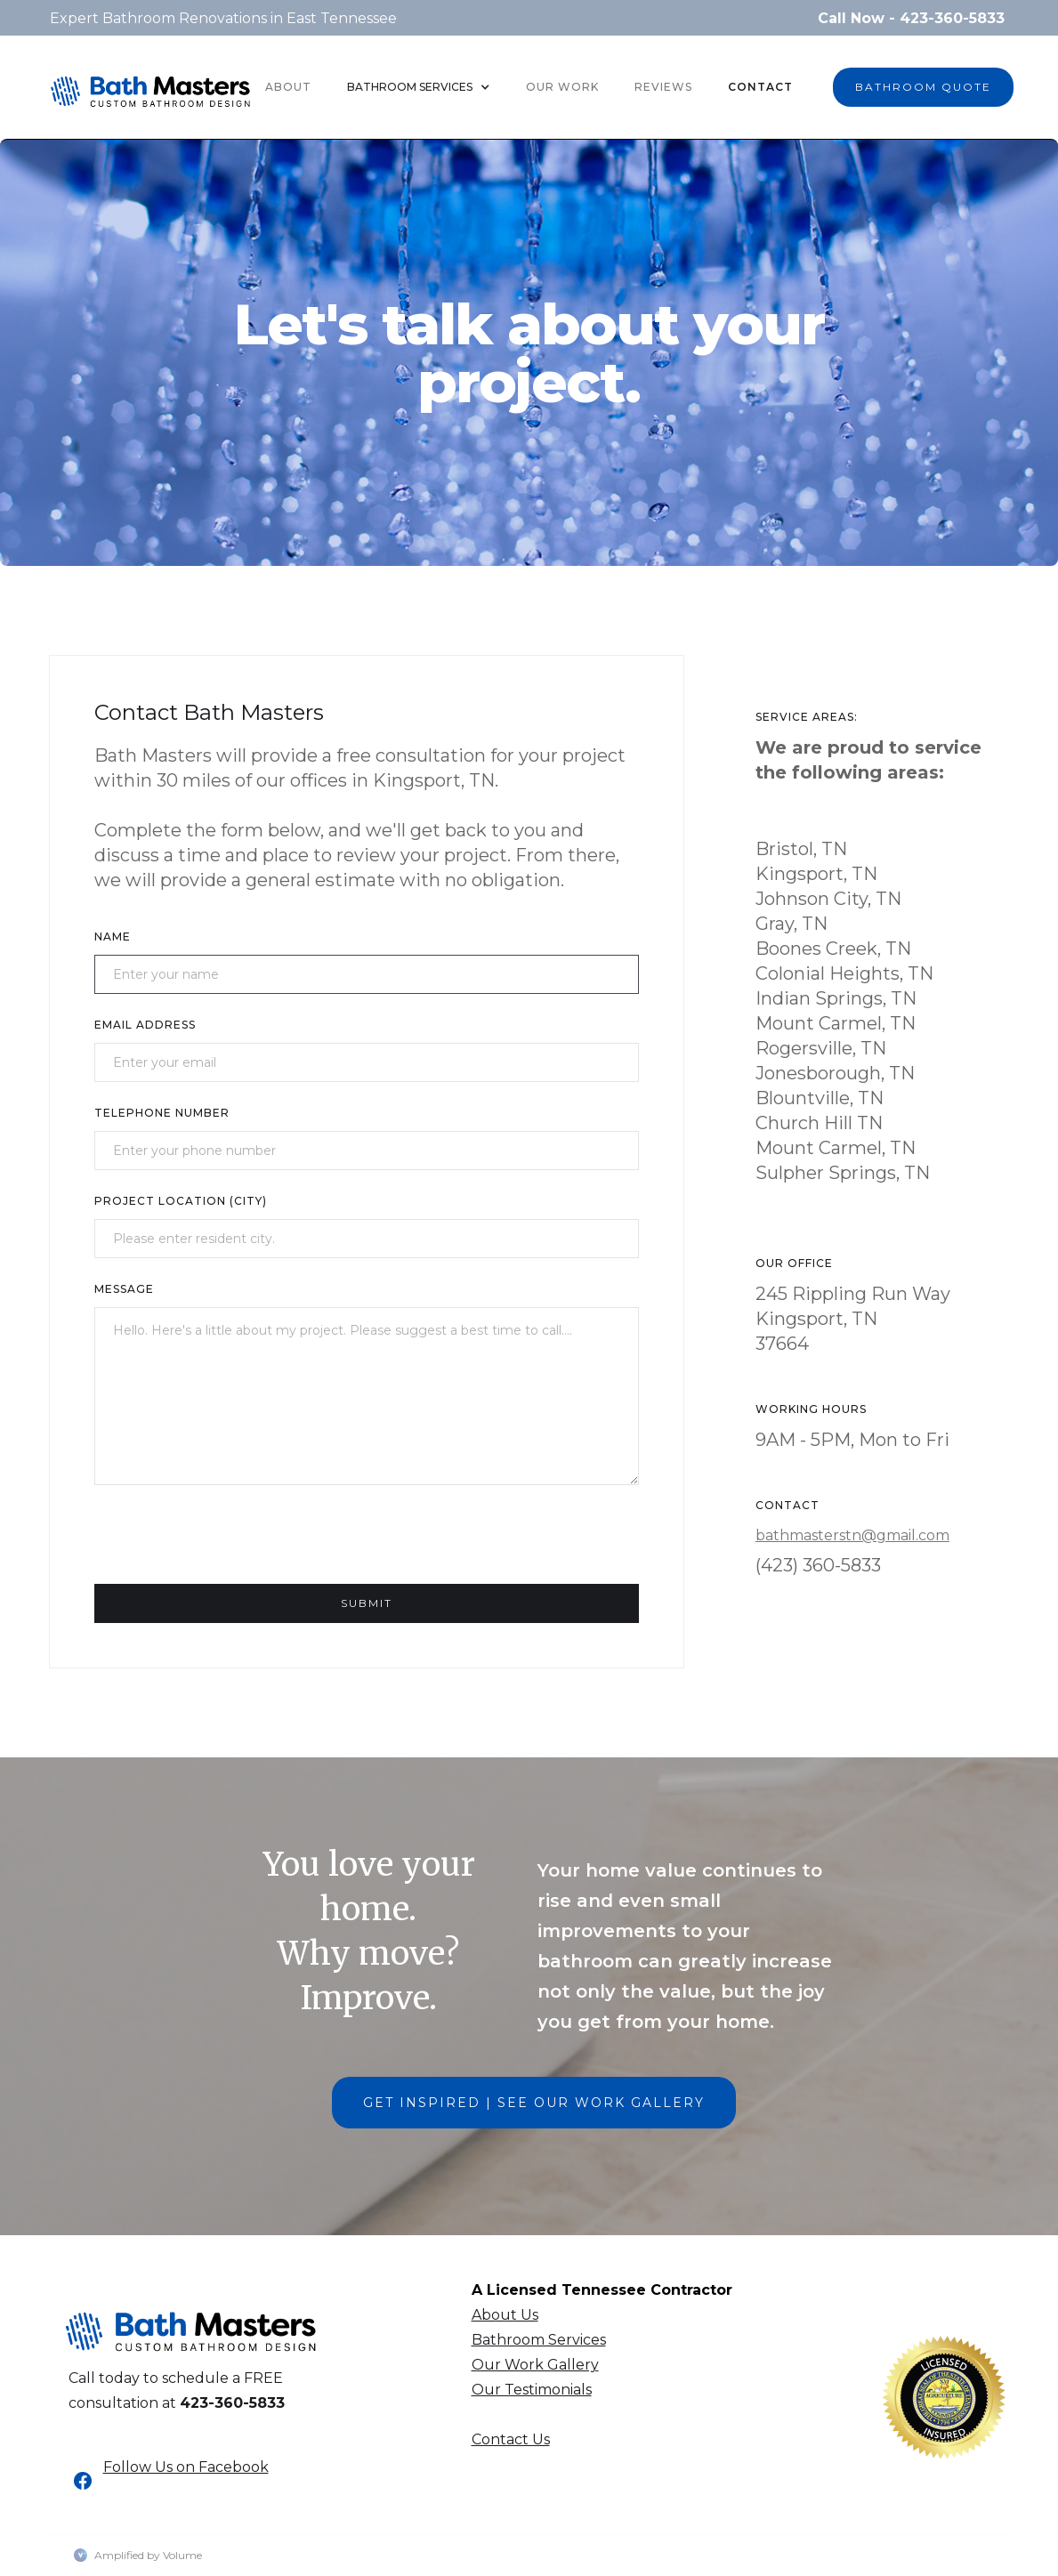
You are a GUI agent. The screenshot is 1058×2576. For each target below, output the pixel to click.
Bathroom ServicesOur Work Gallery (539, 2352)
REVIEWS (663, 86)
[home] (150, 87)
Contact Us (511, 2439)
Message (124, 1289)
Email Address (145, 1024)
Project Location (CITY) (180, 1200)
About (288, 86)
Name (112, 936)
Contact (760, 86)
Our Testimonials (532, 2389)
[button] (418, 87)
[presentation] (229, 1542)
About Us (505, 2314)
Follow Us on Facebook (186, 2467)
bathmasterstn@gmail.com (852, 1535)
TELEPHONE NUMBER (162, 1112)
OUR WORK (562, 86)
